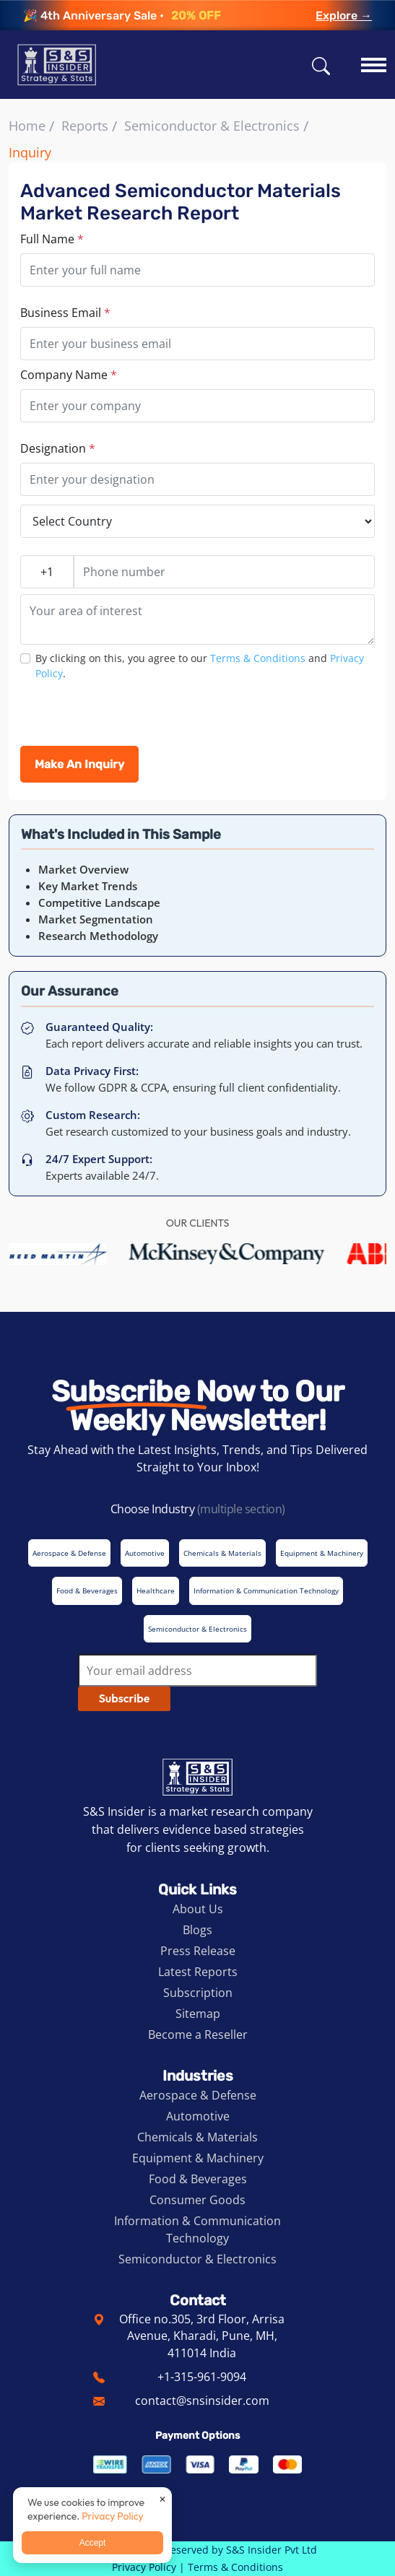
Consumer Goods (197, 2200)
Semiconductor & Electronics (212, 125)
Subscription (198, 1993)
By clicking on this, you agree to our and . (199, 665)
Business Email (65, 313)
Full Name (52, 239)
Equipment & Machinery (198, 2158)
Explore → (344, 16)
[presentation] (130, 717)
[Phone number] (224, 571)
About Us (198, 1909)
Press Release (197, 1951)
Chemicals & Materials (197, 2137)
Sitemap (197, 2014)
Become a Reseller (198, 2034)
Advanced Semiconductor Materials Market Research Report (180, 202)
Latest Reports (198, 1972)
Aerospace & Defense (197, 2095)
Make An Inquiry (79, 764)
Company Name (68, 375)
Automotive (198, 2116)
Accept (92, 2543)
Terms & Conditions (257, 658)
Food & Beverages (198, 2179)
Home (27, 125)
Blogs (197, 1930)
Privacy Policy (144, 2567)
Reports (84, 125)
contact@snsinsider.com (202, 2401)
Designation (57, 448)
